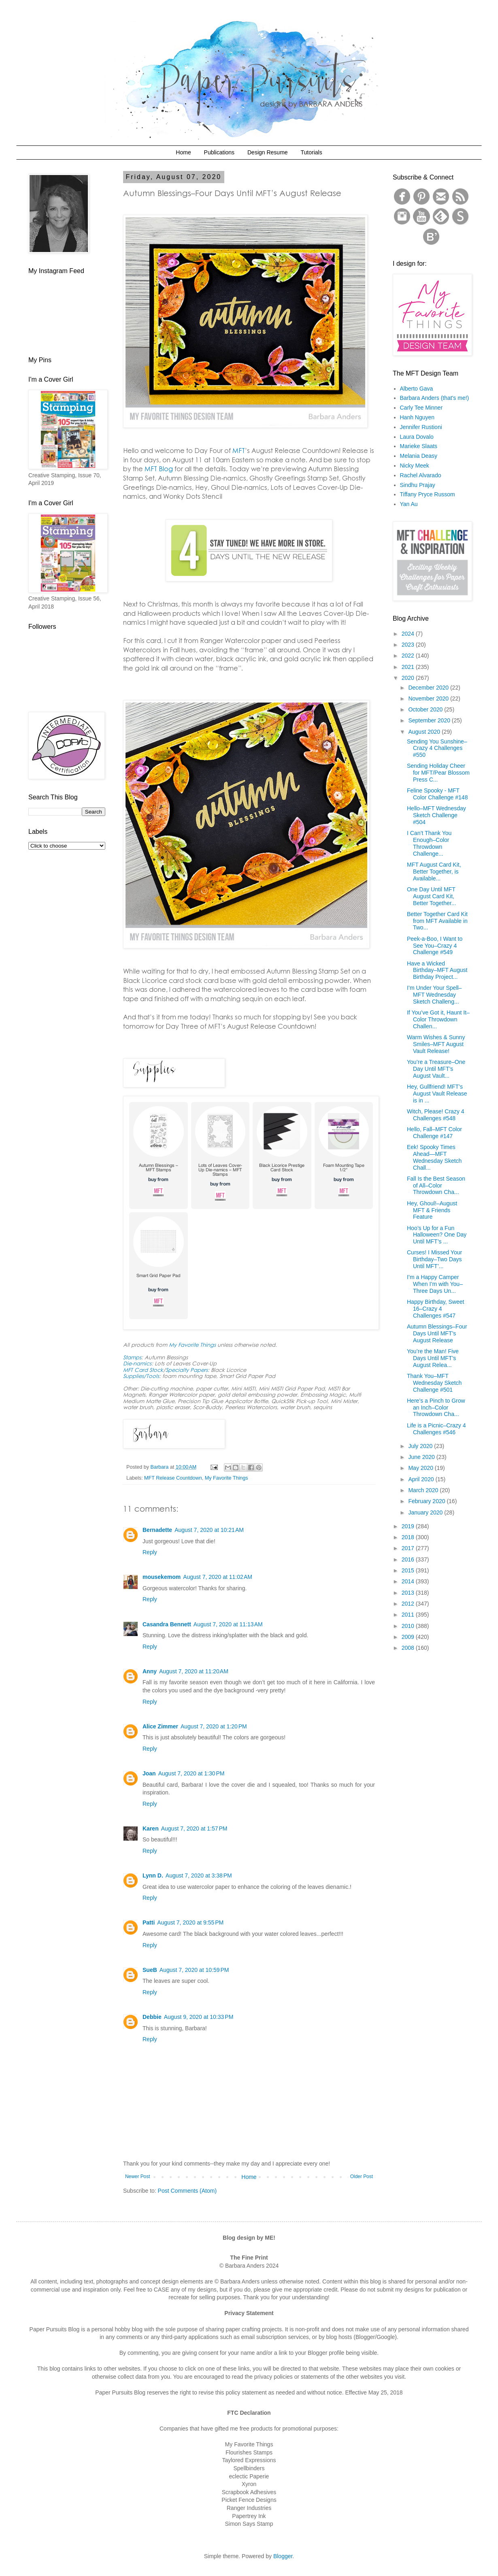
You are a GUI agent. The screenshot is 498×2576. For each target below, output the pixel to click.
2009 (409, 1637)
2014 (409, 1581)
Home (183, 152)
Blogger (282, 2556)
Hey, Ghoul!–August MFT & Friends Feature (432, 1210)
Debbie (152, 2017)
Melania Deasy (419, 456)
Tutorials (311, 152)
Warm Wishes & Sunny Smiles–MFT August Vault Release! (436, 1044)
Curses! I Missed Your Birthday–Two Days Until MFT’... (434, 1259)
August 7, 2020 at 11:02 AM (217, 1577)
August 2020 (425, 731)
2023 (409, 644)
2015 (409, 1570)
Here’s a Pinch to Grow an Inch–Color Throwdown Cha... (436, 1407)
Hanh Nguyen (417, 417)
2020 (409, 678)
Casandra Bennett (167, 1624)
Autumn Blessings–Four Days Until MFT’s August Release (437, 1333)
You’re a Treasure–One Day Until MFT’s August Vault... (436, 1069)
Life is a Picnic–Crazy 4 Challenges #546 (436, 1428)
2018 (409, 1537)
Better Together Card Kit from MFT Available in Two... (437, 921)
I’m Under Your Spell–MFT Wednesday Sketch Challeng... (434, 995)
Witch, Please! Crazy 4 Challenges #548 (435, 1114)
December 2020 (429, 687)
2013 (409, 1592)
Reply (150, 1552)
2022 (409, 655)
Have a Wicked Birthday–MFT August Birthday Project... (437, 970)
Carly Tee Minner (421, 407)
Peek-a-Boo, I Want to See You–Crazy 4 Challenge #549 (434, 946)
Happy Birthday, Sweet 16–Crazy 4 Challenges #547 (435, 1309)
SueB (150, 1970)
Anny (150, 1671)
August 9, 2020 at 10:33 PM (199, 2017)
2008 (409, 1648)
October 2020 (426, 709)
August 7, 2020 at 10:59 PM (194, 1970)
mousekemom (162, 1577)
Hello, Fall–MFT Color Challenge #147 (434, 1132)
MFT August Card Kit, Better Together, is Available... (434, 871)
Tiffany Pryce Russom (427, 494)
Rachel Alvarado (420, 475)
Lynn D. (153, 1875)
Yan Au (409, 504)
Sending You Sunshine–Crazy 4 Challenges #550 (437, 748)
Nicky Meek (414, 465)
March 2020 (424, 1490)
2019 (409, 1526)
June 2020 (422, 1457)
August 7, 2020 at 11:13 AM (228, 1624)
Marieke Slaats (419, 446)
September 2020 (429, 720)
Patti (149, 1922)
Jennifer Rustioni (421, 427)
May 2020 (421, 1468)
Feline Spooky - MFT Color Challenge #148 (437, 794)
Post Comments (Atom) (187, 2190)
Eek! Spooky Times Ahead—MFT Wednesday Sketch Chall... (434, 1157)
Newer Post (137, 2176)
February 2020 (427, 1501)
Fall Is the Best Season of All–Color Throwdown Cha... (436, 1185)
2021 (409, 667)
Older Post (361, 2176)
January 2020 (426, 1512)
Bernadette (157, 1530)
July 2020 (421, 1446)
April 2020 (421, 1479)
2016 (409, 1559)
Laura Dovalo (417, 437)
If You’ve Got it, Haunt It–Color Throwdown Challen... (438, 1019)
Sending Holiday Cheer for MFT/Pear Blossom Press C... (438, 773)
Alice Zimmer (160, 1726)
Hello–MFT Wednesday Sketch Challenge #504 (436, 815)
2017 (409, 1548)
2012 (409, 1603)
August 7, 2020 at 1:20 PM (214, 1726)
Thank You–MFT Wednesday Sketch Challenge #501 (434, 1383)
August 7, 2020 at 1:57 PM (194, 1828)
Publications (219, 152)
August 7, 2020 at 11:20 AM (193, 1671)
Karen (151, 1828)
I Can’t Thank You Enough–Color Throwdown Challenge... (429, 843)
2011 (409, 1614)
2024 (409, 633)
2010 (409, 1626)
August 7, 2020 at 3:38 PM (199, 1875)
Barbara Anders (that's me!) (434, 398)
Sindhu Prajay (417, 485)
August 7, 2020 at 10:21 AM (209, 1530)
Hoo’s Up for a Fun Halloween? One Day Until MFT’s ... (436, 1235)
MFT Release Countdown (173, 1478)
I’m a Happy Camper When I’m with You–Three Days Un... (435, 1284)
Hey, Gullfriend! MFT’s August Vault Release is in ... (437, 1093)
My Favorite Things (226, 1478)
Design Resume (267, 152)
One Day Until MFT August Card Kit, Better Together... (431, 896)
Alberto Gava (416, 388)
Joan (149, 1773)
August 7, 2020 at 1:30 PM (191, 1773)
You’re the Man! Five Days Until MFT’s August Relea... (433, 1358)
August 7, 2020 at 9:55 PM (190, 1922)
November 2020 (429, 698)
